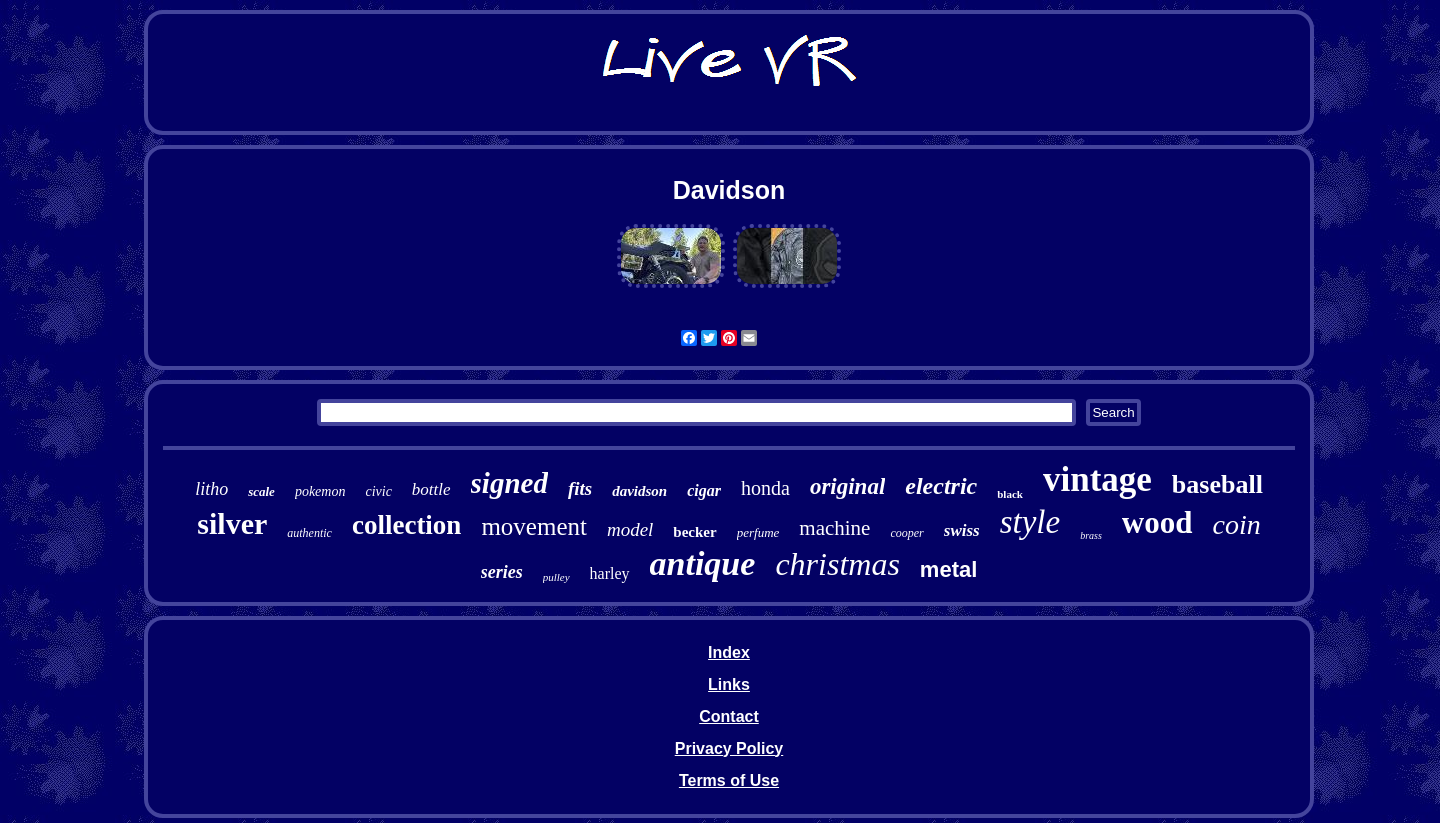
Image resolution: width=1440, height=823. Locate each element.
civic (378, 491)
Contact (729, 716)
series (502, 572)
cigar (704, 490)
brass (1091, 535)
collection (406, 525)
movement (534, 526)
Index (729, 652)
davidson (639, 491)
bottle (431, 489)
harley (610, 573)
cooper (906, 533)
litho (211, 489)
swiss (962, 530)
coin (1237, 524)
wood (1157, 522)
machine (834, 528)
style (1030, 522)
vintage (1097, 479)
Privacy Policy (729, 748)
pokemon (320, 491)
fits (580, 488)
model (630, 529)
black (1010, 494)
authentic (309, 533)
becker (694, 532)
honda (765, 488)
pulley (556, 577)
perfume (758, 532)
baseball (1217, 484)
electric (941, 486)
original (847, 486)
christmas (837, 564)
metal (948, 569)
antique (703, 563)
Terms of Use (729, 780)
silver (232, 523)
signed (509, 483)
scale (261, 491)
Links (729, 684)
